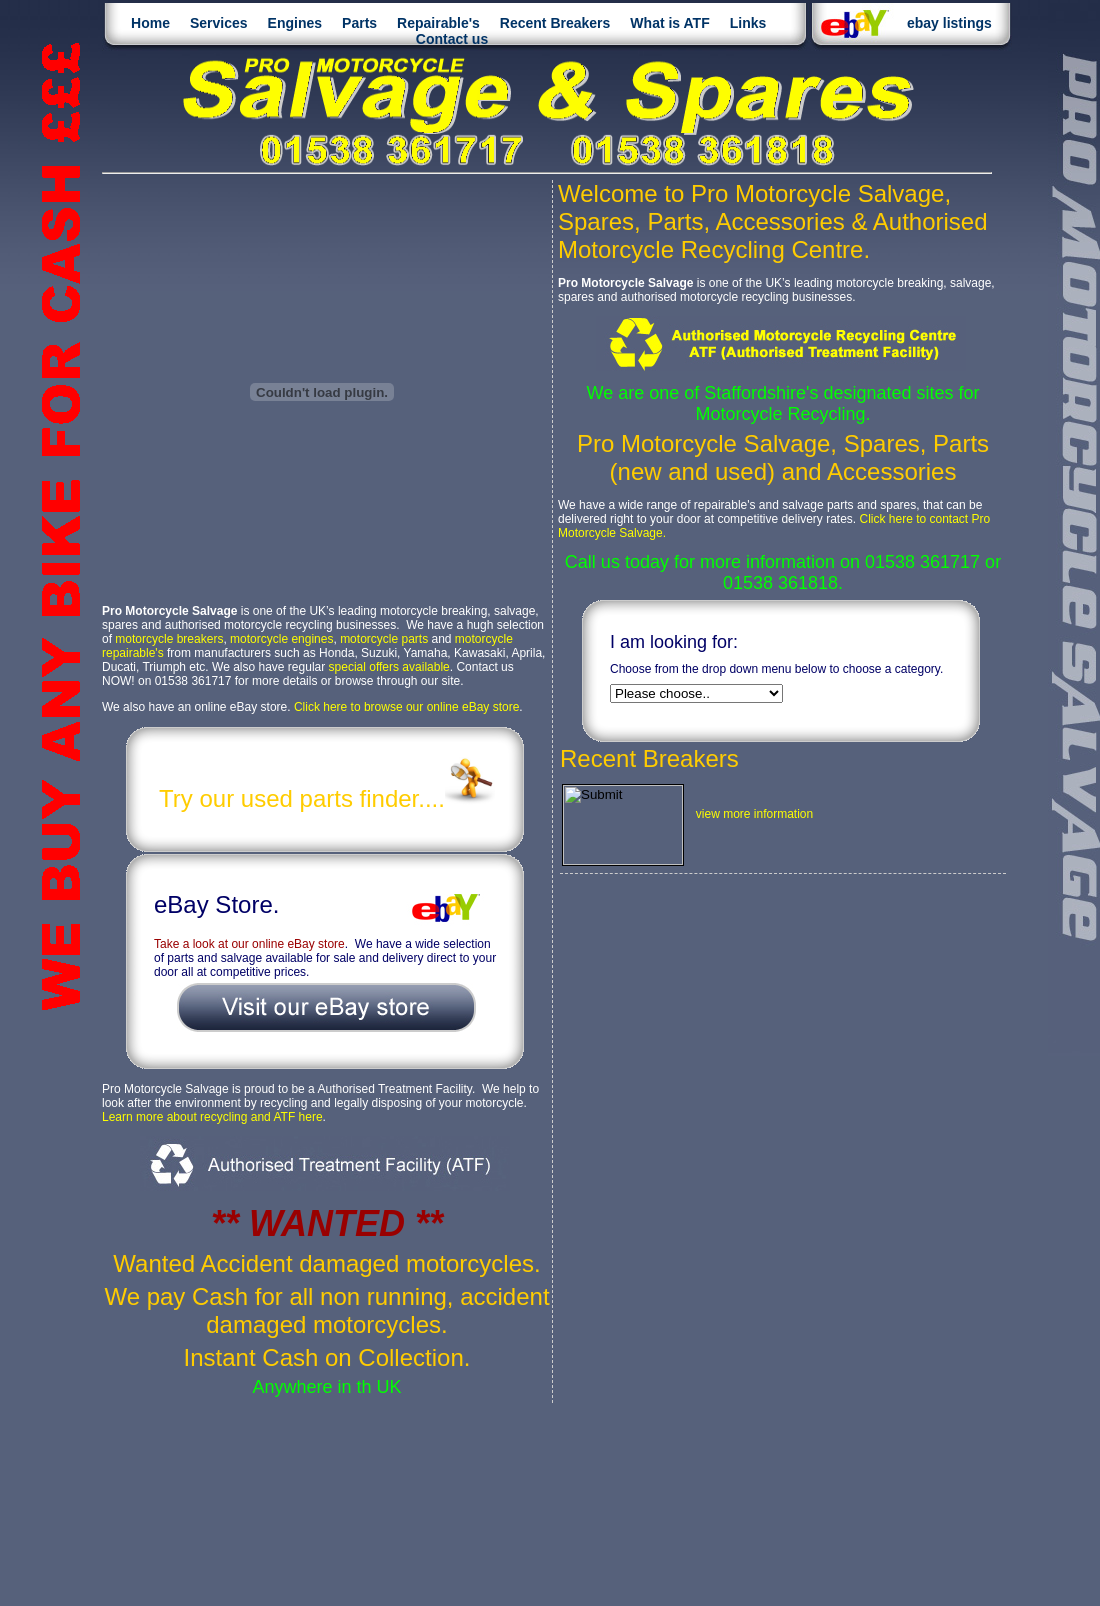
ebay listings (949, 23)
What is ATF (669, 23)
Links (748, 23)
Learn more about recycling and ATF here (212, 1117)
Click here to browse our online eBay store (406, 707)
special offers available (389, 667)
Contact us (452, 39)
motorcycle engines (281, 639)
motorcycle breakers (169, 639)
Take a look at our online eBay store (249, 944)
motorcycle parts (384, 639)
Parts (359, 23)
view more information (754, 814)
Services (219, 23)
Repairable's (438, 23)
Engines (295, 23)
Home (150, 23)
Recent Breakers (555, 23)
